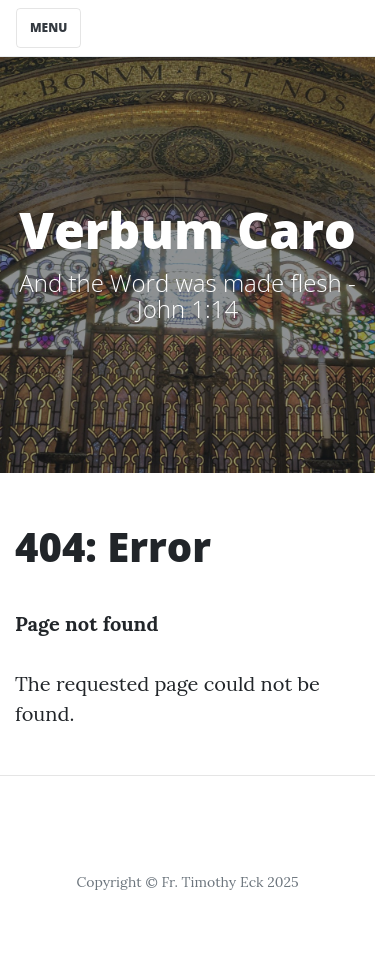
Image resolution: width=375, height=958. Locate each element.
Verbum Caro (187, 230)
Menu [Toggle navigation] (48, 27)
